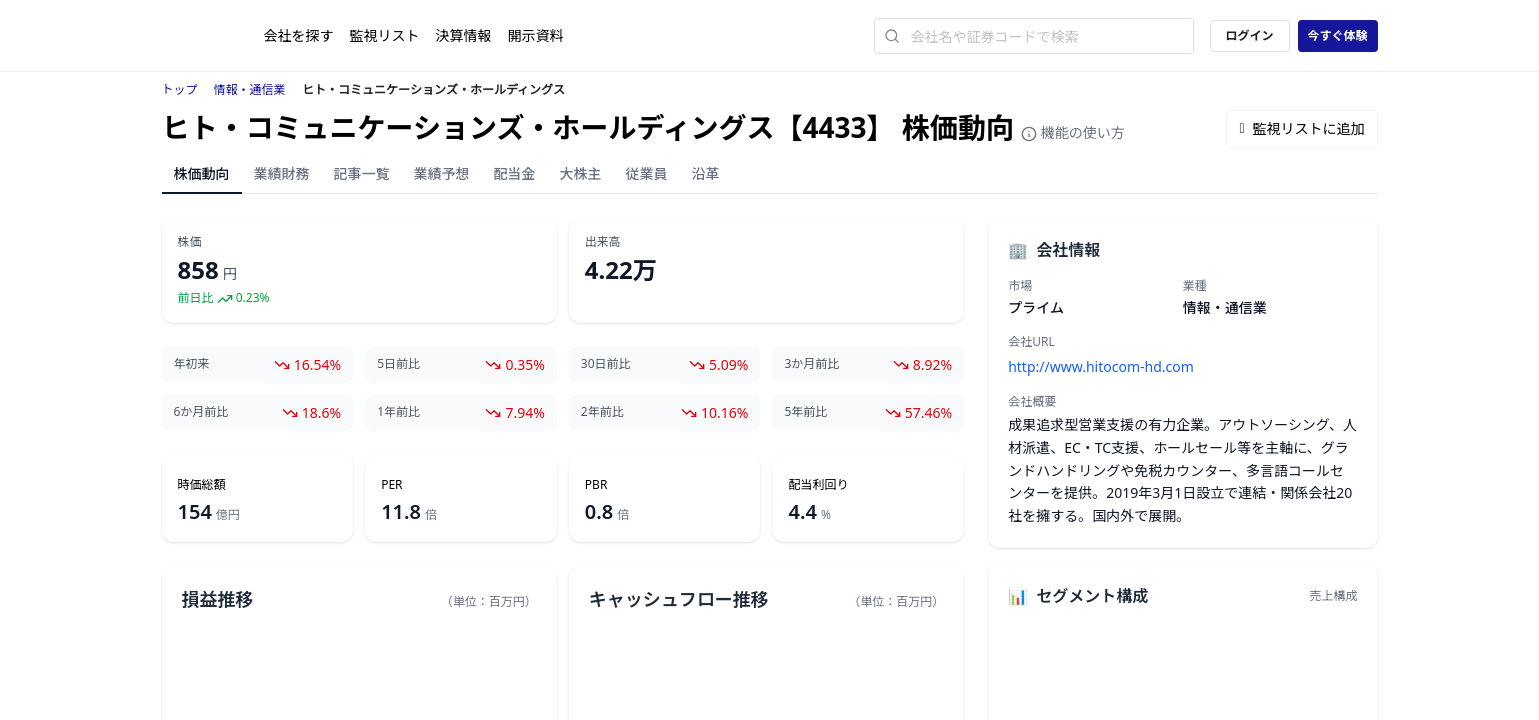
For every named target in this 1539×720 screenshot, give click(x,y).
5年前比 (805, 412)
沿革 (706, 173)
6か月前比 (201, 412)
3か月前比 (811, 364)
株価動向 (202, 173)
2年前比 (602, 412)
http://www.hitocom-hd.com (1101, 366)
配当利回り (818, 485)
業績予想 (442, 173)
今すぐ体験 (1337, 35)
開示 (536, 35)
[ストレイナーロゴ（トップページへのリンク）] (213, 36)
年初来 (192, 364)
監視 (385, 35)
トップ (180, 89)
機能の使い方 (1073, 132)
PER (391, 485)
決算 (464, 35)
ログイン (1249, 35)
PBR (596, 485)
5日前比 (398, 364)
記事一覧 (362, 173)
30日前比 (606, 364)
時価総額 (202, 485)
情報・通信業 (250, 89)
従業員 (647, 173)
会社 (299, 35)
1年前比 (398, 412)
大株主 (581, 173)
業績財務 (282, 173)
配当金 (515, 173)
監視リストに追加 (1301, 128)
